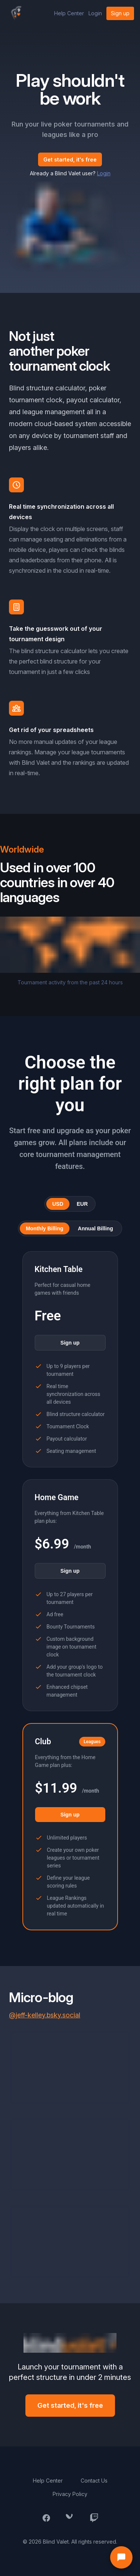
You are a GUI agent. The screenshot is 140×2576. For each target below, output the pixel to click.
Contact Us (94, 2480)
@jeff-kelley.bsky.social (44, 2015)
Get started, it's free (70, 159)
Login (95, 13)
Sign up (120, 13)
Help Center (69, 13)
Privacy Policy (70, 2494)
